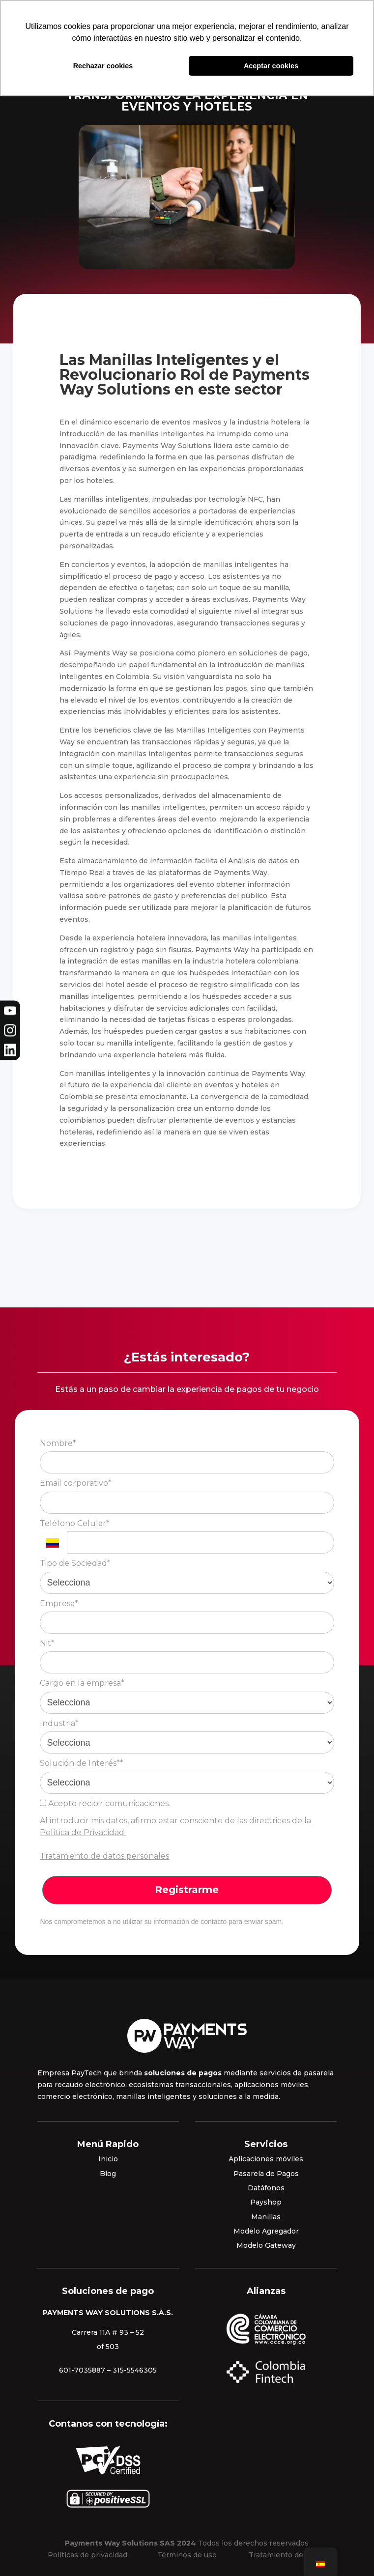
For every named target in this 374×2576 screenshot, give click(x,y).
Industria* (59, 1723)
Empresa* (59, 1603)
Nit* (47, 1643)
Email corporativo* (76, 1483)
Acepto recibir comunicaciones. (105, 1803)
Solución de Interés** (81, 1763)
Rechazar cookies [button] (103, 66)
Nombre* (58, 1443)
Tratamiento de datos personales (104, 1856)
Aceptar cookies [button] (271, 66)
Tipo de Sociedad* (75, 1563)
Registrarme (187, 1890)
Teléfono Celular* (75, 1523)
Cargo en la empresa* (82, 1683)
